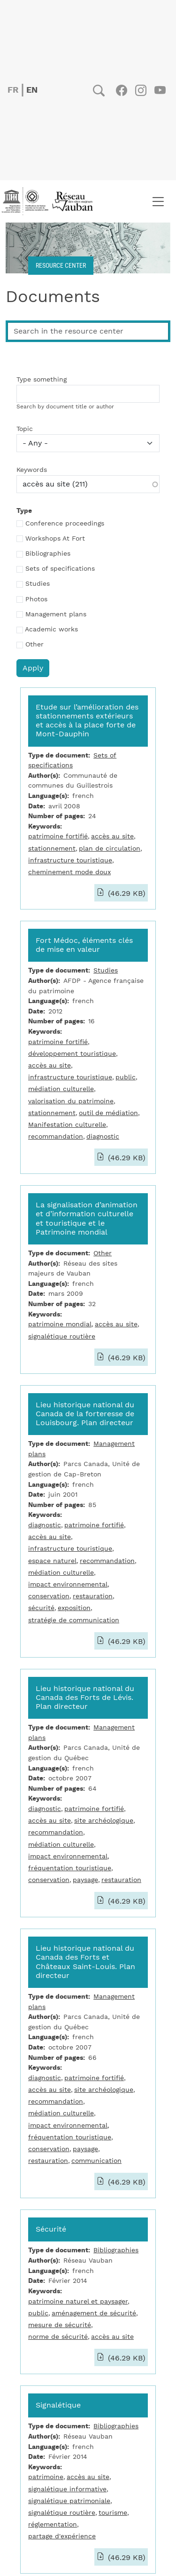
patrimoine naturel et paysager (78, 2301)
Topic (24, 429)
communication (96, 2160)
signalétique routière (61, 1336)
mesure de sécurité (59, 2325)
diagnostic (102, 1136)
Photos (36, 599)
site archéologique (103, 1820)
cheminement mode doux (69, 872)
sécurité (41, 1607)
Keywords (31, 470)
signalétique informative (67, 2489)
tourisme (113, 2512)
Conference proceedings (64, 523)
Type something (41, 379)
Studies (37, 584)
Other (34, 644)
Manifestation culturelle (67, 1124)
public (125, 1077)
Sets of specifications (60, 569)
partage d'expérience (62, 2536)
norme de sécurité (58, 2336)
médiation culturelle (61, 1089)
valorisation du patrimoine (71, 1101)
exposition (74, 1607)
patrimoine (45, 2476)
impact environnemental (67, 1584)
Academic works (51, 629)
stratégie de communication (73, 1620)
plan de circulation (109, 848)
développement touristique (72, 1053)
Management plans (55, 614)
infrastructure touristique (70, 860)
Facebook (121, 90)
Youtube (160, 90)
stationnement (52, 848)
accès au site (112, 836)
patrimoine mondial (60, 1324)
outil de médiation (108, 1113)
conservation (48, 1596)
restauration (93, 1596)
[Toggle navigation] (158, 201)
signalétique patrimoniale (69, 2500)
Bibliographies (47, 553)
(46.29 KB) (125, 893)
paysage (85, 1879)
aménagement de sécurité (94, 2313)
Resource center (61, 265)
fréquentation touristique (69, 1868)
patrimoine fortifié (58, 836)
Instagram (140, 90)
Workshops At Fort (55, 538)
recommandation (55, 1136)
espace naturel (52, 1560)
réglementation (52, 2524)
